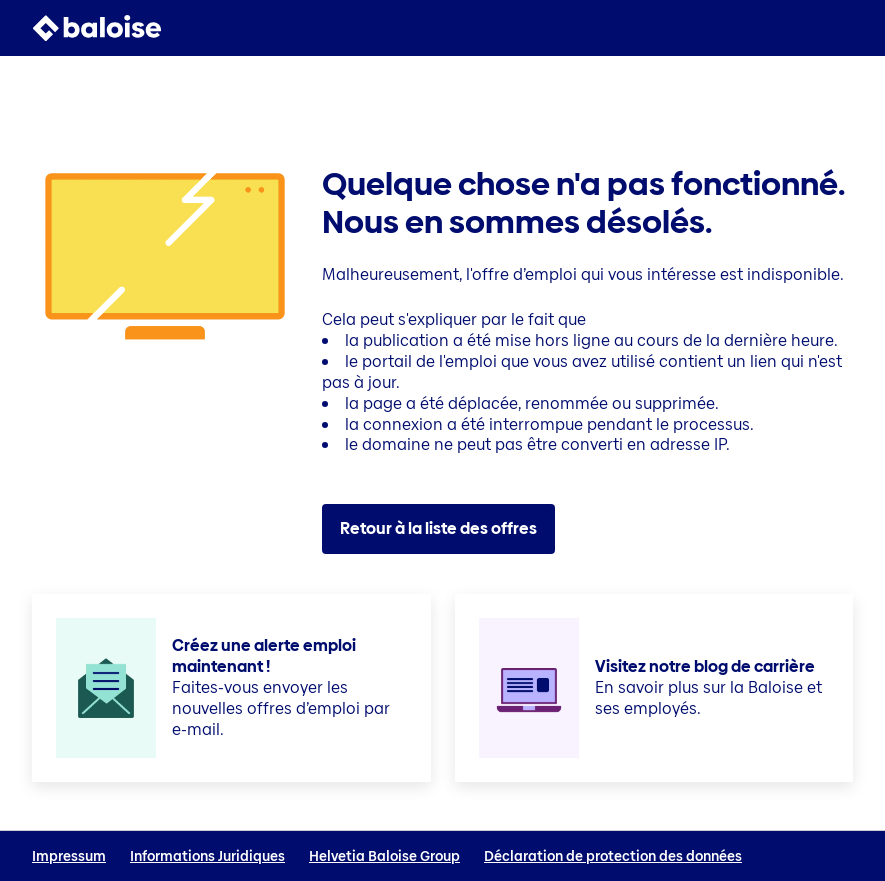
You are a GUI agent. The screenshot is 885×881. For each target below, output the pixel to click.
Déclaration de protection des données (613, 856)
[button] (841, 28)
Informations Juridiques (207, 856)
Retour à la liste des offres (438, 528)
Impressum (69, 856)
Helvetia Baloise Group (384, 856)
